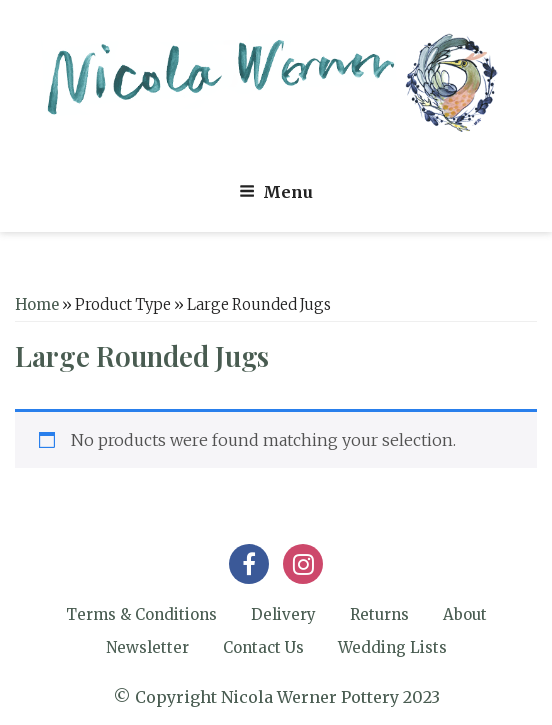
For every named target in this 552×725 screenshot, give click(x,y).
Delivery (283, 614)
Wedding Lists (392, 647)
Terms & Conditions (141, 614)
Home (37, 305)
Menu (276, 192)
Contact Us (263, 647)
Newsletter (147, 647)
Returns (379, 614)
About (465, 614)
